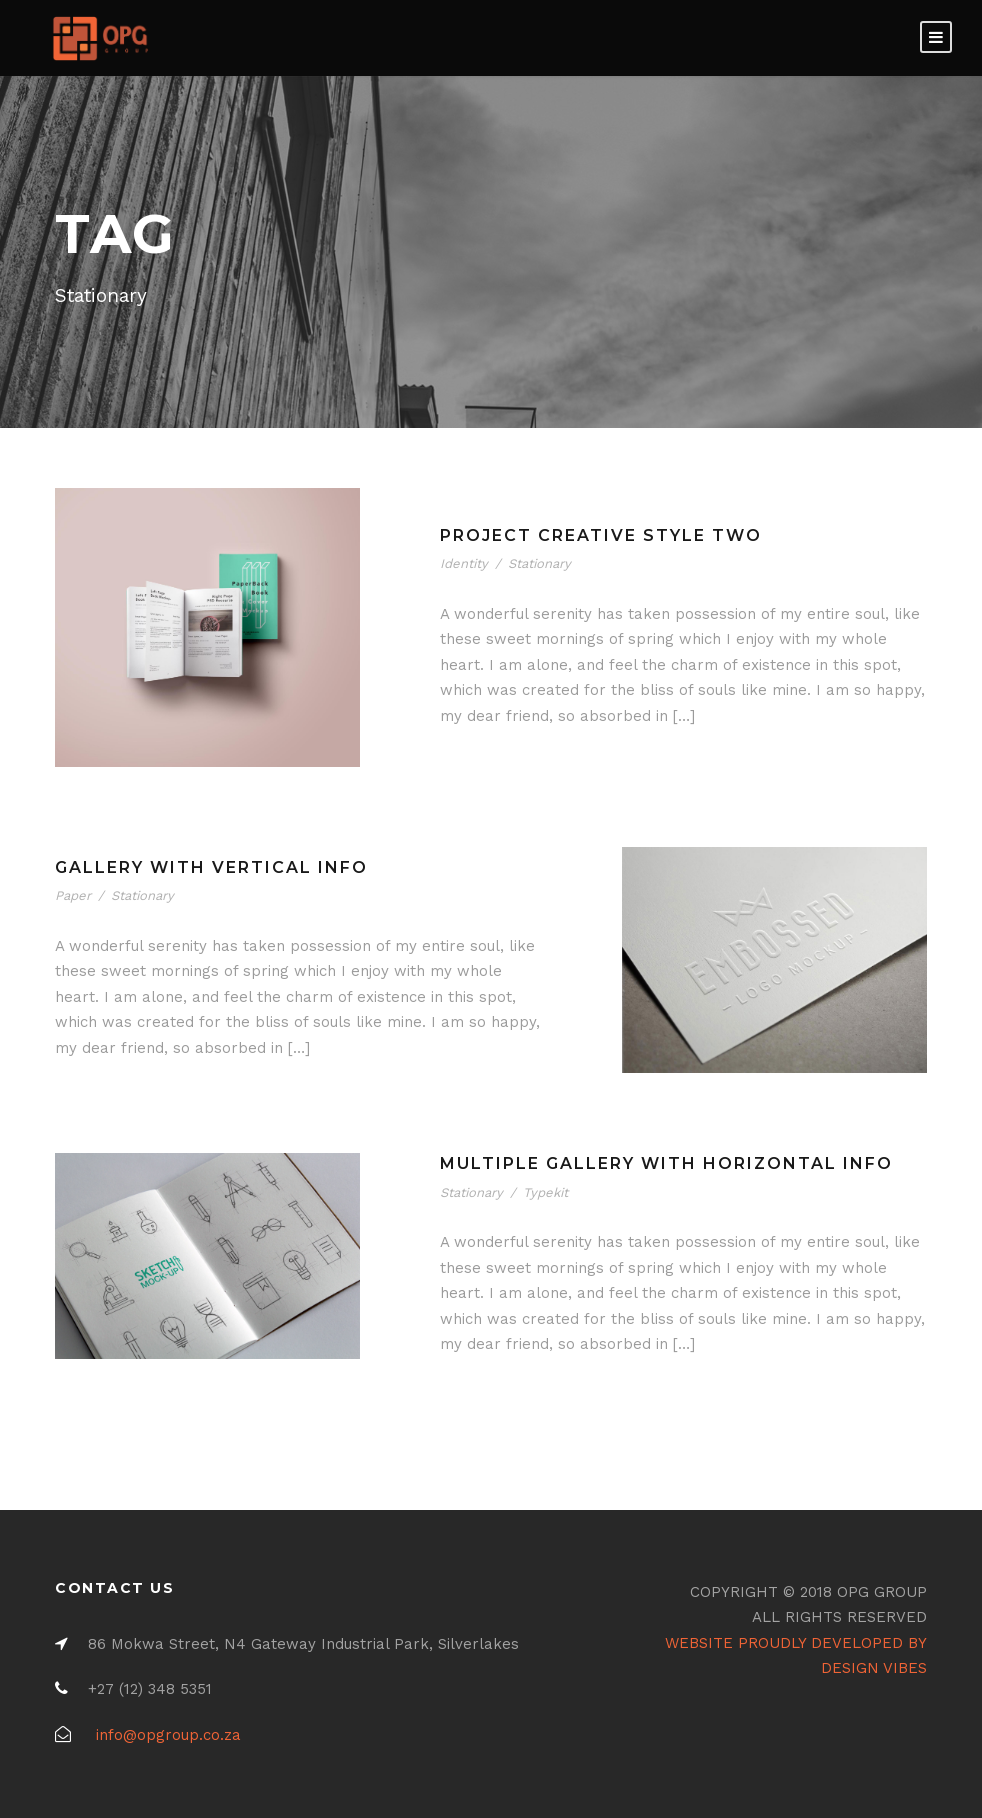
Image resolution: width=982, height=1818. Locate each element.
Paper (73, 895)
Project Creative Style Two (601, 535)
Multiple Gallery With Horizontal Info (666, 1163)
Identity (464, 563)
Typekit (545, 1192)
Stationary (539, 563)
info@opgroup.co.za (168, 1735)
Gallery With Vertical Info (211, 867)
